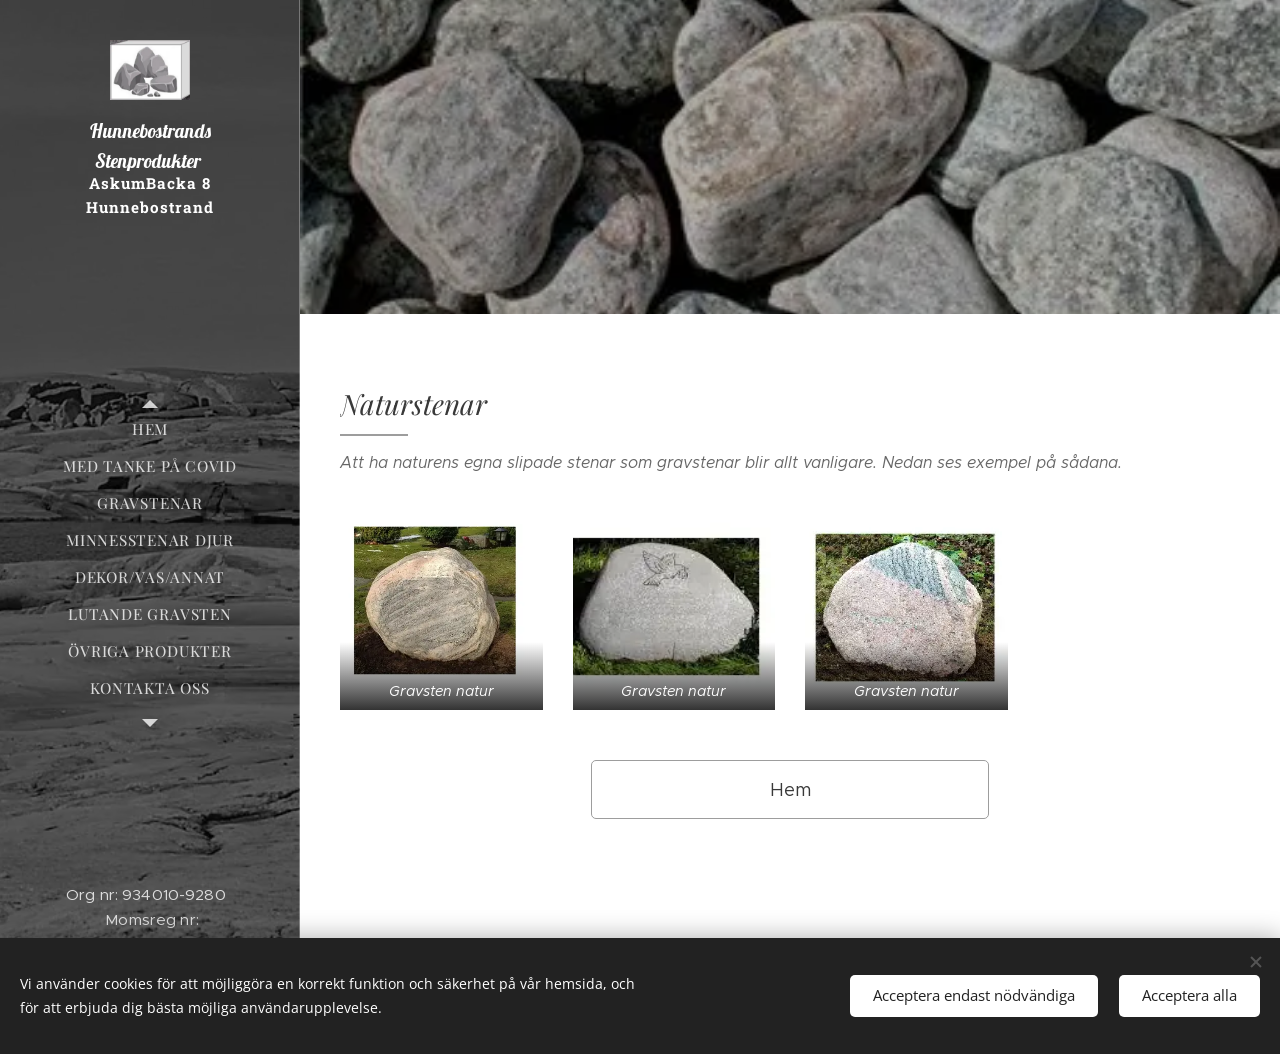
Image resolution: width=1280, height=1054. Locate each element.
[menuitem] (150, 429)
